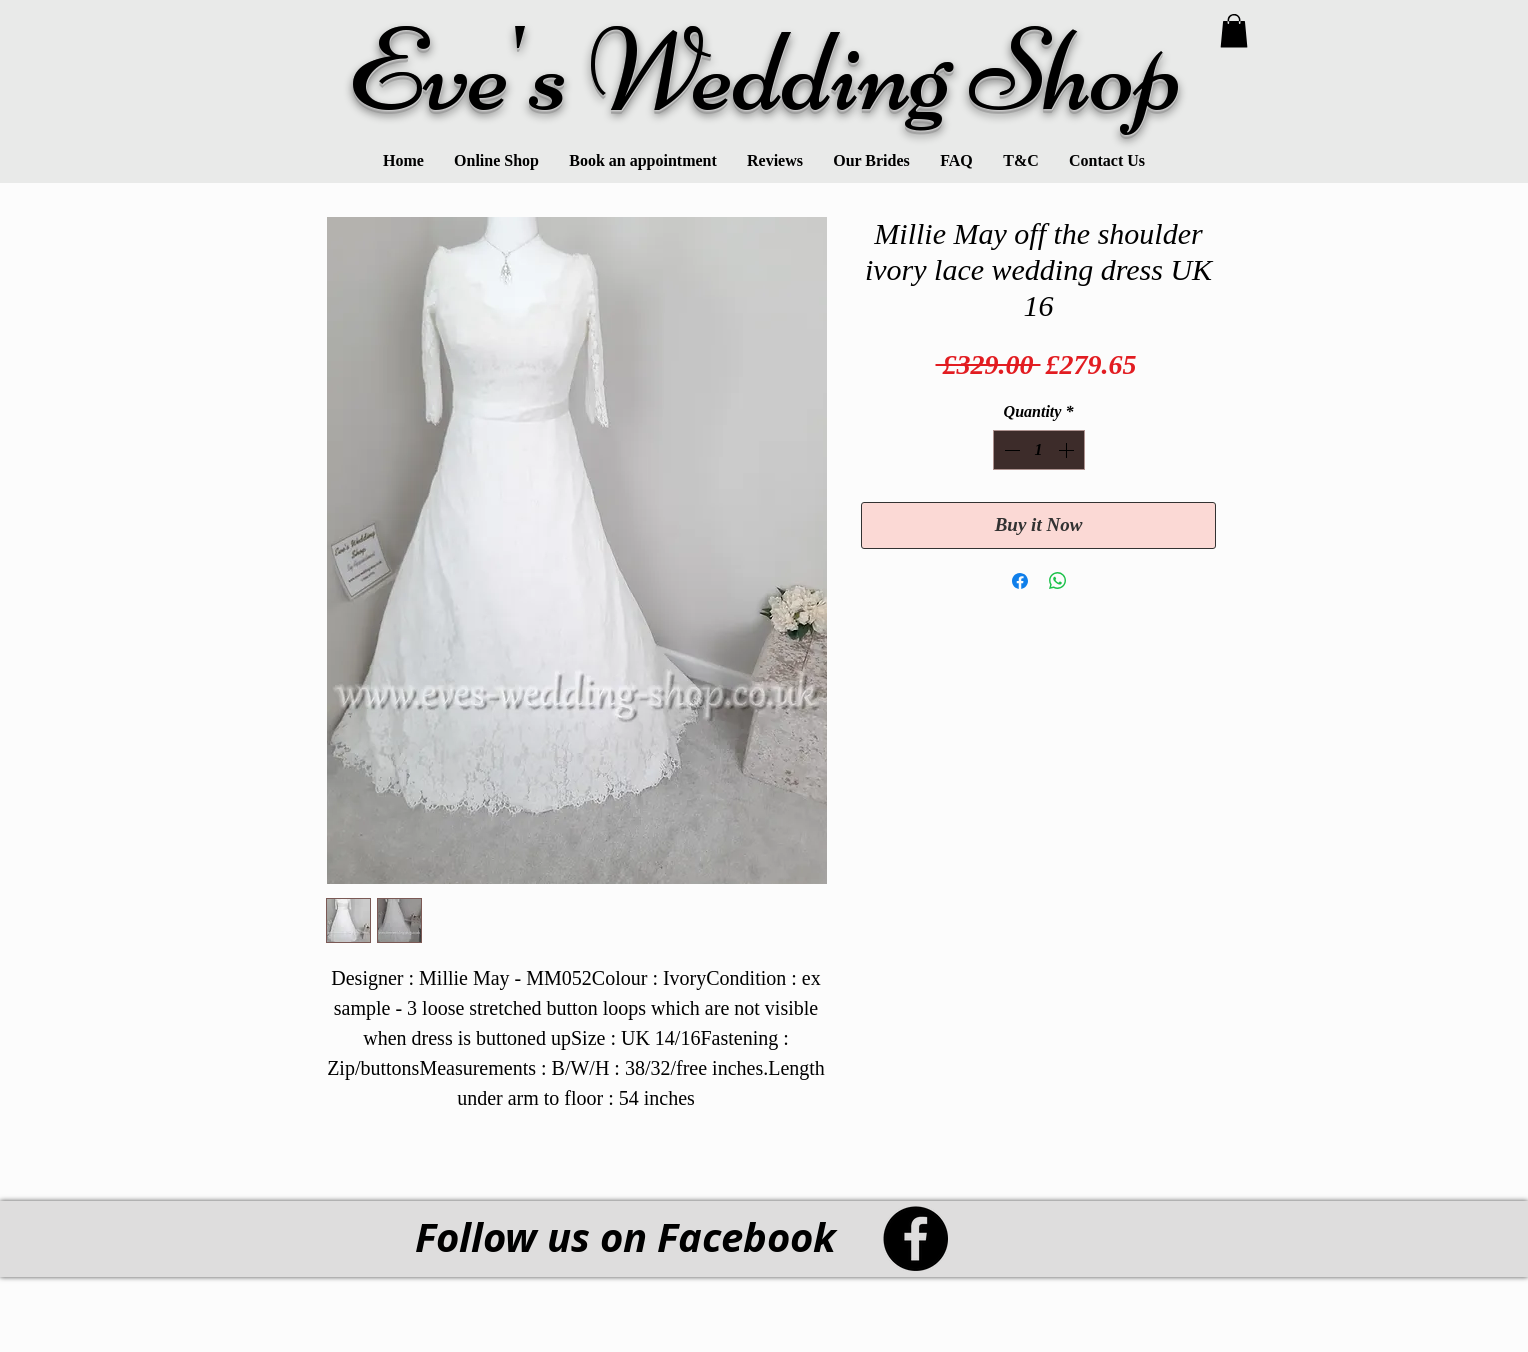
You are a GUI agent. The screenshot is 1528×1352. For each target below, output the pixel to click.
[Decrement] (1010, 450)
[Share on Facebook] (1020, 581)
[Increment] (1068, 450)
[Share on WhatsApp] (1058, 581)
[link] (1234, 30)
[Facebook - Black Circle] (915, 1238)
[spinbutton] (1039, 450)
